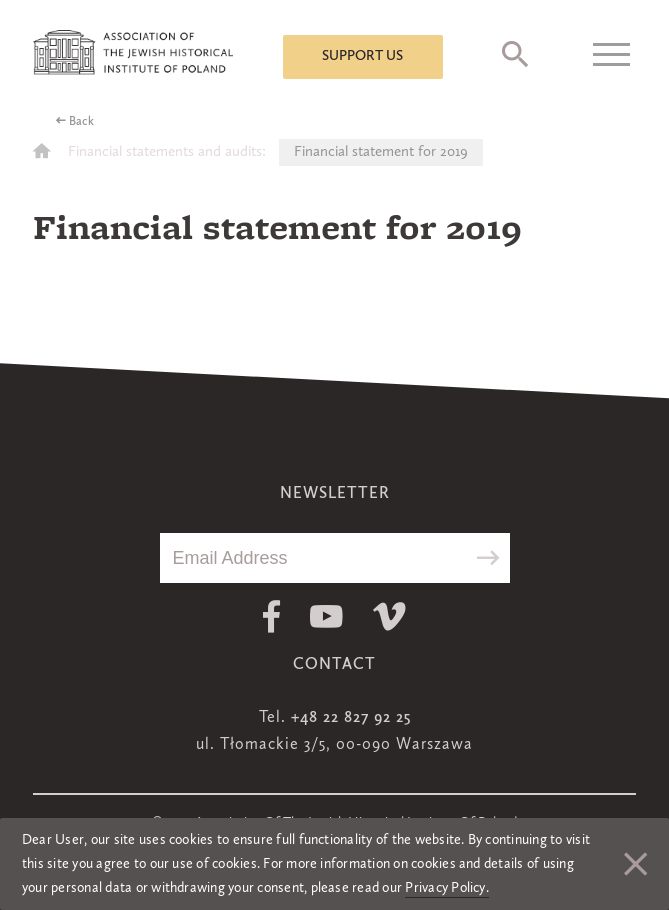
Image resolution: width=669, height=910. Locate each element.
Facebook (271, 616)
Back (81, 122)
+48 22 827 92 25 (351, 718)
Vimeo (389, 616)
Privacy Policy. (447, 888)
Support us (362, 56)
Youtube (326, 616)
